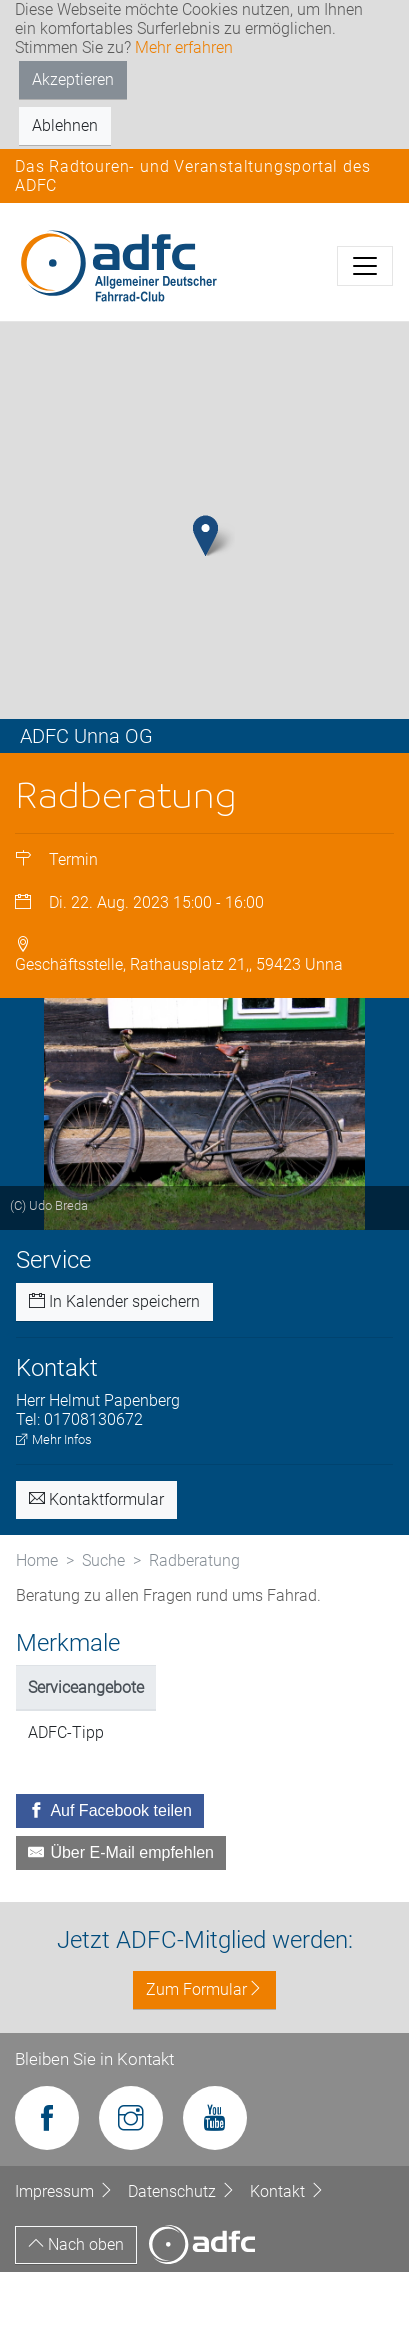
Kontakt (287, 2259)
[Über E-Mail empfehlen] (121, 1922)
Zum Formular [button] (204, 2058)
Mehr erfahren (184, 47)
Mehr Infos (54, 1507)
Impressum (66, 2259)
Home (37, 1628)
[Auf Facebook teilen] (110, 1880)
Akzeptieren (73, 79)
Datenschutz (184, 2259)
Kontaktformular (96, 1567)
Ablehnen (65, 125)
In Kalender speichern (114, 1369)
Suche (103, 1628)
